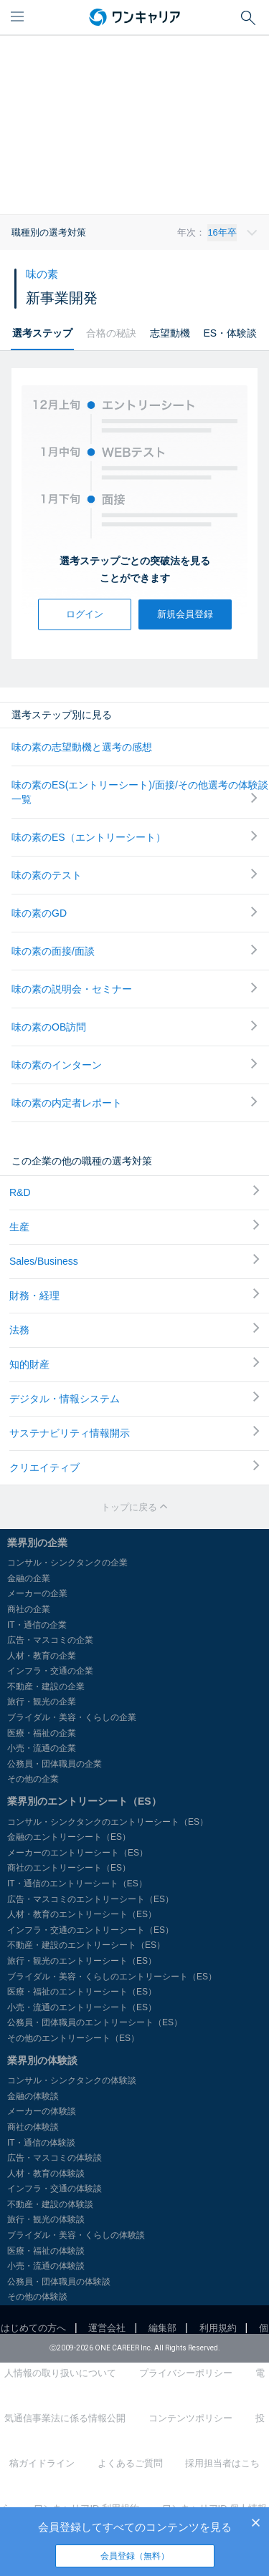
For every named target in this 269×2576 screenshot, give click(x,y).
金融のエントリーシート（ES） (69, 1837)
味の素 (42, 274)
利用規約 (218, 2327)
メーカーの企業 (37, 1593)
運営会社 (107, 2327)
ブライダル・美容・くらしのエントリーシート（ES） (112, 1977)
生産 (134, 1226)
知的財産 (134, 1363)
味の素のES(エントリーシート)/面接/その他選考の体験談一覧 (139, 792)
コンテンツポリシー (190, 2418)
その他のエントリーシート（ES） (73, 2038)
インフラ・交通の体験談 (54, 2189)
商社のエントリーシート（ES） (69, 1868)
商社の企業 (28, 1609)
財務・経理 (134, 1294)
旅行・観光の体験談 (46, 2219)
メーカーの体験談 (41, 2111)
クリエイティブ (134, 1466)
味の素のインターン (134, 1064)
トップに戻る (135, 1507)
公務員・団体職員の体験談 (58, 2282)
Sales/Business (134, 1260)
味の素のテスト (134, 875)
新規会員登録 (185, 614)
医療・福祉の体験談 (46, 2251)
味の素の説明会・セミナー (134, 989)
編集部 (162, 2327)
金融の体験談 (33, 2096)
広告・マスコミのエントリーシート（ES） (90, 1899)
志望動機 (170, 333)
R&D (134, 1191)
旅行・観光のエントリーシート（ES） (81, 1961)
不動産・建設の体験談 (50, 2204)
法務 (134, 1329)
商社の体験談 (33, 2127)
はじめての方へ (33, 2327)
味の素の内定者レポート (134, 1102)
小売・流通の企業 (41, 1748)
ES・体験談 (230, 333)
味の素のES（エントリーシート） (134, 837)
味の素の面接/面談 (134, 951)
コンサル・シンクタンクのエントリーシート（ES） (107, 1822)
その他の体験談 (37, 2297)
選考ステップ (42, 333)
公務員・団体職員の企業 (54, 1764)
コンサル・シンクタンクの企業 (67, 1563)
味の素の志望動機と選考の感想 (81, 747)
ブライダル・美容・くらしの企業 (71, 1717)
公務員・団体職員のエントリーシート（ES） (94, 2022)
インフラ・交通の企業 (50, 1671)
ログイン (84, 614)
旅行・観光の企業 (41, 1702)
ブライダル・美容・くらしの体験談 (76, 2235)
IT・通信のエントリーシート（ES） (77, 1883)
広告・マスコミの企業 (50, 1640)
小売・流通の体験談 (46, 2266)
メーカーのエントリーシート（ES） (77, 1853)
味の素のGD (134, 913)
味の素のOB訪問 (134, 1027)
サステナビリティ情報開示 (134, 1432)
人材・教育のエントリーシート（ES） (81, 1914)
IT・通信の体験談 (41, 2143)
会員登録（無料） (134, 2556)
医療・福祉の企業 (41, 1733)
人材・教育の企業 (41, 1656)
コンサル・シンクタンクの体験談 (71, 2080)
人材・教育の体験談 (46, 2174)
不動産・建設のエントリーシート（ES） (86, 1945)
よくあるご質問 (130, 2463)
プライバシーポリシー (185, 2373)
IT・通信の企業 (37, 1625)
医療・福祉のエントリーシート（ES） (81, 1992)
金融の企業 (28, 1578)
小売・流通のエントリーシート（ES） (81, 2007)
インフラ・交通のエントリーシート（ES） (90, 1930)
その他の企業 (33, 1779)
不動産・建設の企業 (46, 1687)
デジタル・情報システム (134, 1397)
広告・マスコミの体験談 (54, 2158)
